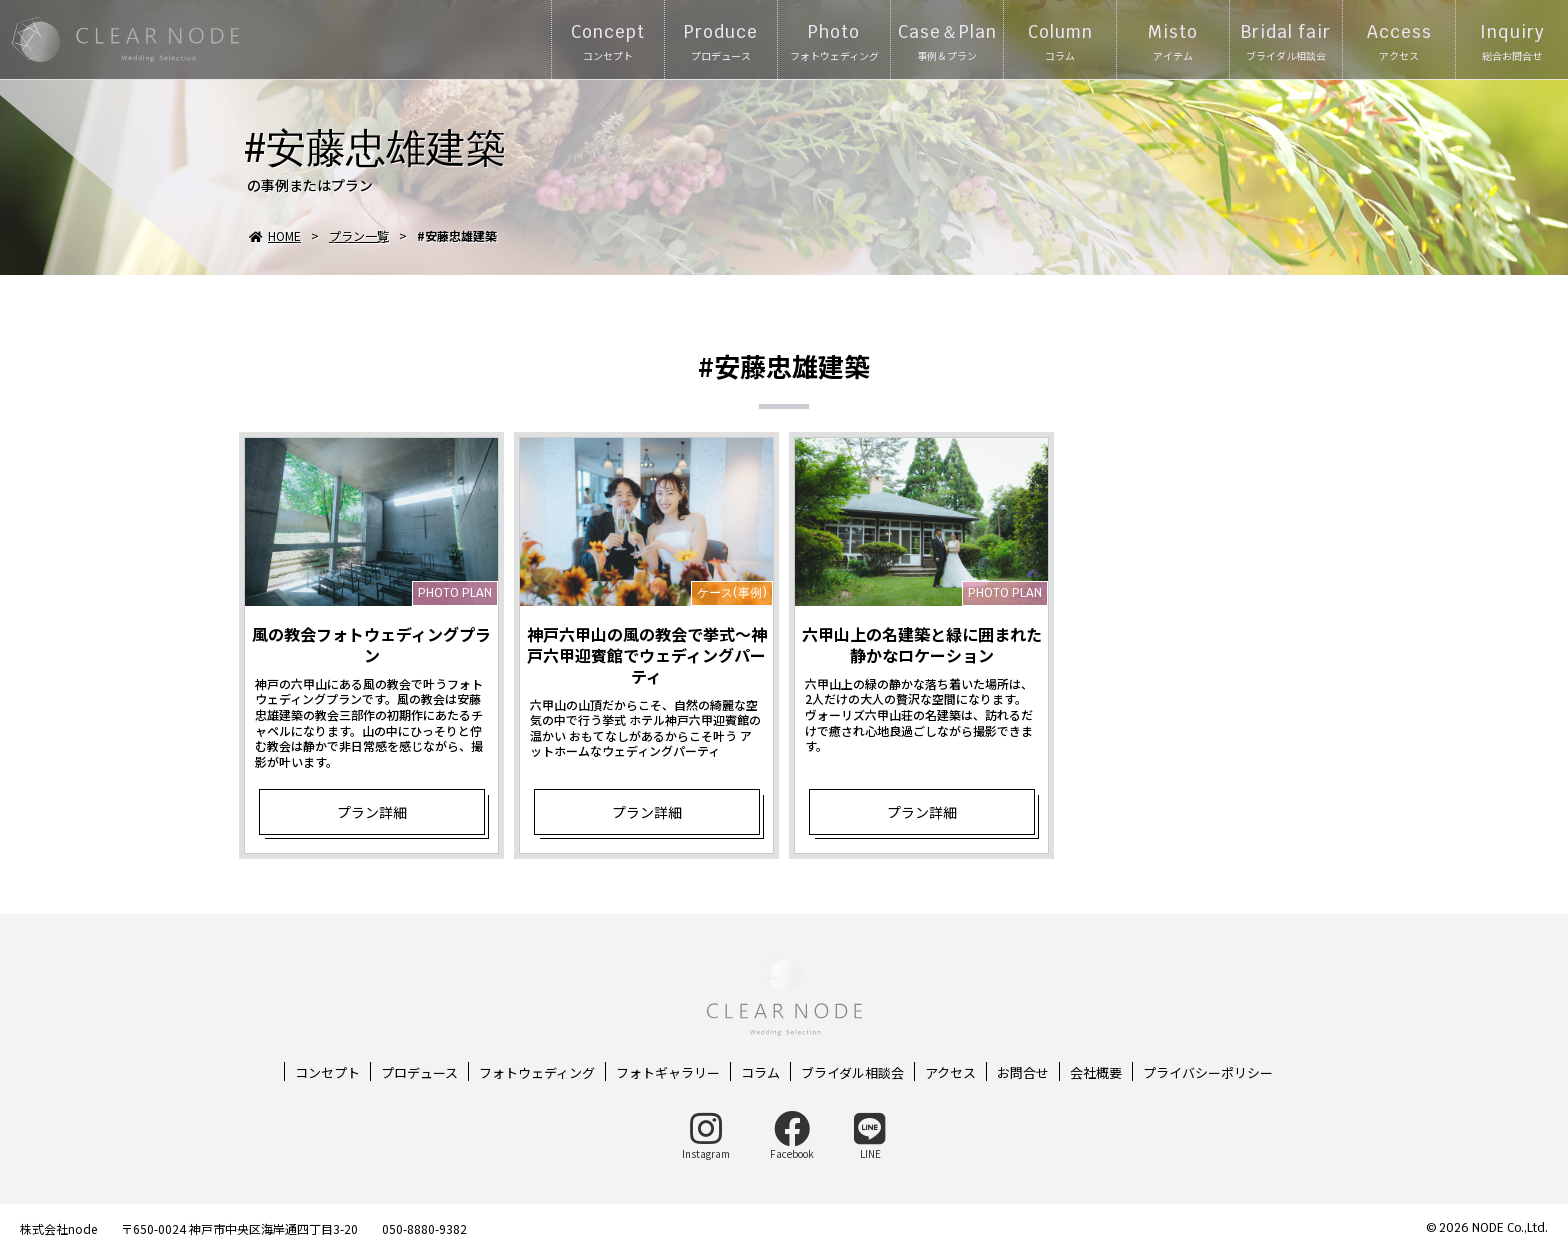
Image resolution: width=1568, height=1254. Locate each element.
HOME (275, 235)
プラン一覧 (359, 235)
